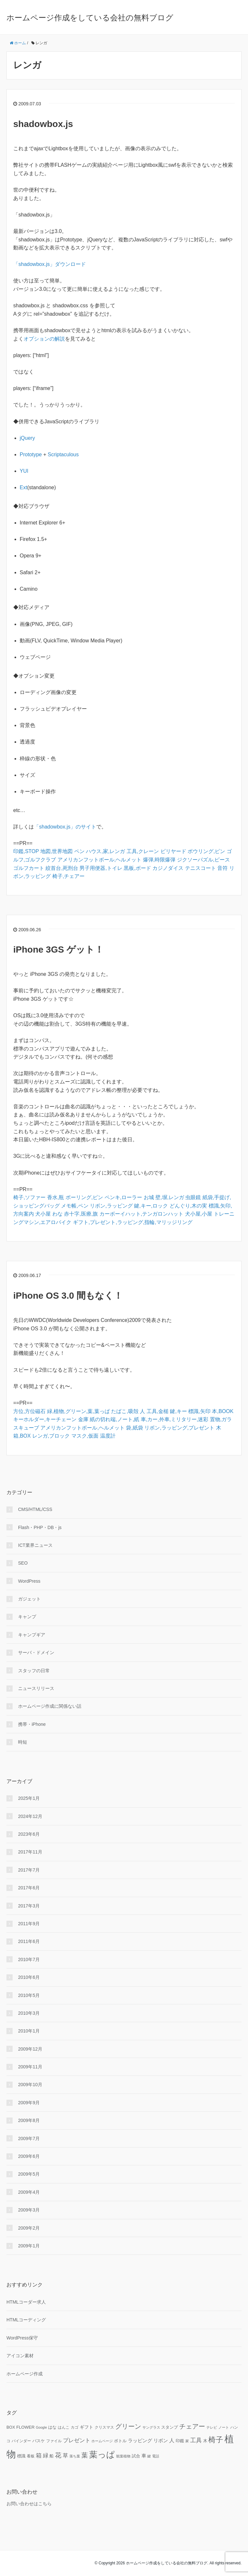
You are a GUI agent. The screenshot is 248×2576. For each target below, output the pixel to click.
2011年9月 (29, 1923)
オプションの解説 (44, 339)
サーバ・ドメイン (36, 1652)
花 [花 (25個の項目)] (58, 2455)
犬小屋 (43, 1214)
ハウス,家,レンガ (105, 851)
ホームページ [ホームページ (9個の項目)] (102, 2441)
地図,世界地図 (56, 851)
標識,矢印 (199, 1411)
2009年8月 (29, 2120)
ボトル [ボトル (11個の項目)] (120, 2441)
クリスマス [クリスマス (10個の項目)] (104, 2427)
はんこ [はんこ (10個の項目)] (63, 2427)
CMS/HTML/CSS (35, 1509)
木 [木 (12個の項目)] (205, 2440)
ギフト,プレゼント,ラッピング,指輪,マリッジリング (132, 1222)
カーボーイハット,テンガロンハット (141, 1214)
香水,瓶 (55, 1197)
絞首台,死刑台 (62, 868)
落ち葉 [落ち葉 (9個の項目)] (74, 2456)
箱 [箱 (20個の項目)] (39, 2455)
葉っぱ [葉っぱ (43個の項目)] (102, 2454)
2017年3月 (29, 1905)
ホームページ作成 (24, 2373)
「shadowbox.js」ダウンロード (49, 264)
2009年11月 (30, 2066)
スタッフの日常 (34, 1670)
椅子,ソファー (29, 1197)
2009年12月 (30, 2049)
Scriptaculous (63, 454)
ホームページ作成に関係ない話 (49, 1706)
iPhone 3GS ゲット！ (58, 950)
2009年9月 (29, 2102)
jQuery (27, 438)
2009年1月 (29, 2245)
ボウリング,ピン (206, 851)
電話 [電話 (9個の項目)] (155, 2456)
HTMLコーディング (26, 2319)
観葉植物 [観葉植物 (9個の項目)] (123, 2456)
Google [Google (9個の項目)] (41, 2427)
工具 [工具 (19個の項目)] (196, 2440)
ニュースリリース (36, 1688)
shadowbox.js (43, 124)
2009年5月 (29, 2174)
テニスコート (200, 868)
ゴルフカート (28, 868)
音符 (222, 868)
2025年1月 (29, 1798)
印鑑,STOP (26, 851)
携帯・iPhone (32, 1724)
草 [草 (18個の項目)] (65, 2455)
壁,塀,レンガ (169, 1197)
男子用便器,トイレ (100, 868)
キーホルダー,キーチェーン (45, 1419)
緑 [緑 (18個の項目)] (45, 2455)
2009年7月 (29, 2138)
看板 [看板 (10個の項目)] (31, 2456)
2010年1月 (29, 2030)
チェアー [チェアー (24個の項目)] (192, 2426)
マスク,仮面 (84, 1436)
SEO (23, 1563)
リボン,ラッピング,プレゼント (179, 1428)
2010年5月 (29, 1995)
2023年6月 (29, 1834)
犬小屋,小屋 (198, 1214)
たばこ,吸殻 (124, 1411)
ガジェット (29, 1598)
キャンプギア (31, 1634)
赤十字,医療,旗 (81, 1214)
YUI (24, 471)
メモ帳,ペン (74, 1206)
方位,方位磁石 (29, 1411)
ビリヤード (173, 851)
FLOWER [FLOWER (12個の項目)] (25, 2427)
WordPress (29, 1581)
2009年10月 (30, 2084)
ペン (79, 851)
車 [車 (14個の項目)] (143, 2455)
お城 (149, 1197)
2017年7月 (29, 1870)
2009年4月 (29, 2192)
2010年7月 (29, 1959)
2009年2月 (29, 2228)
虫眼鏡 (193, 1197)
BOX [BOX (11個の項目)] (10, 2427)
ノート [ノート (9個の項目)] (223, 2427)
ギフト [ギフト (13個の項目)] (86, 2427)
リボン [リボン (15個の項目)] (160, 2440)
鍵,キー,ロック (151, 1206)
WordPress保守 (22, 2337)
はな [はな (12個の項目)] (52, 2427)
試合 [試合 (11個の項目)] (136, 2456)
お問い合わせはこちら (29, 2503)
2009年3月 (29, 2209)
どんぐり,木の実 (188, 1206)
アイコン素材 (20, 2355)
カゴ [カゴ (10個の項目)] (74, 2427)
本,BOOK (222, 1411)
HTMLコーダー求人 (26, 2302)
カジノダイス (167, 868)
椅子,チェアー (68, 876)
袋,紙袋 (134, 1428)
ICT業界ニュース (35, 1545)
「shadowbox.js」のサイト (65, 826)
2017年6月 (29, 1887)
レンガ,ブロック (51, 1436)
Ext (23, 487)
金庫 (83, 1419)
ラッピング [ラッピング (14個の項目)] (140, 2440)
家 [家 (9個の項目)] (187, 2441)
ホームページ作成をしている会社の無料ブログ (89, 17)
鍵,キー (178, 1411)
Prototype (31, 454)
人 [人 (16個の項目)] (171, 2440)
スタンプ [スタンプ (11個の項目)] (169, 2427)
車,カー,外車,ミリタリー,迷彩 (175, 1419)
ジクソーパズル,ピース (203, 859)
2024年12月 (30, 1816)
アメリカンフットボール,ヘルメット (99, 859)
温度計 (108, 1436)
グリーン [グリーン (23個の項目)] (128, 2426)
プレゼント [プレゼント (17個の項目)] (76, 2440)
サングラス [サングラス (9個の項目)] (151, 2427)
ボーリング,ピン (84, 1197)
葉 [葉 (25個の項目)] (84, 2455)
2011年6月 (29, 1941)
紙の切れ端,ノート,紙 (114, 1419)
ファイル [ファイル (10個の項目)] (54, 2441)
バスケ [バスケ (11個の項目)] (38, 2441)
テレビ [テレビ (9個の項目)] (211, 2427)
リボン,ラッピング (111, 1206)
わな (57, 1214)
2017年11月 (30, 1851)
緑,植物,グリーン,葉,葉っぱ (78, 1411)
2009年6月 (29, 2156)
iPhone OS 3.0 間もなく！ (68, 1296)
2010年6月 (29, 1977)
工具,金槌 (158, 1411)
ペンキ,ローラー (123, 1197)
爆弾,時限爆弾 (159, 859)
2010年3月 (29, 2013)
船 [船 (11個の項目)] (51, 2456)
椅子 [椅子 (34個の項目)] (215, 2439)
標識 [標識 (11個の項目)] (21, 2456)
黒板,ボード (137, 868)
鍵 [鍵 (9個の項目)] (149, 2456)
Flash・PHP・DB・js (40, 1527)
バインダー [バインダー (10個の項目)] (21, 2441)
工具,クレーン (143, 851)
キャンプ (27, 1616)
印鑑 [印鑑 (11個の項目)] (180, 2441)
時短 (22, 1742)
